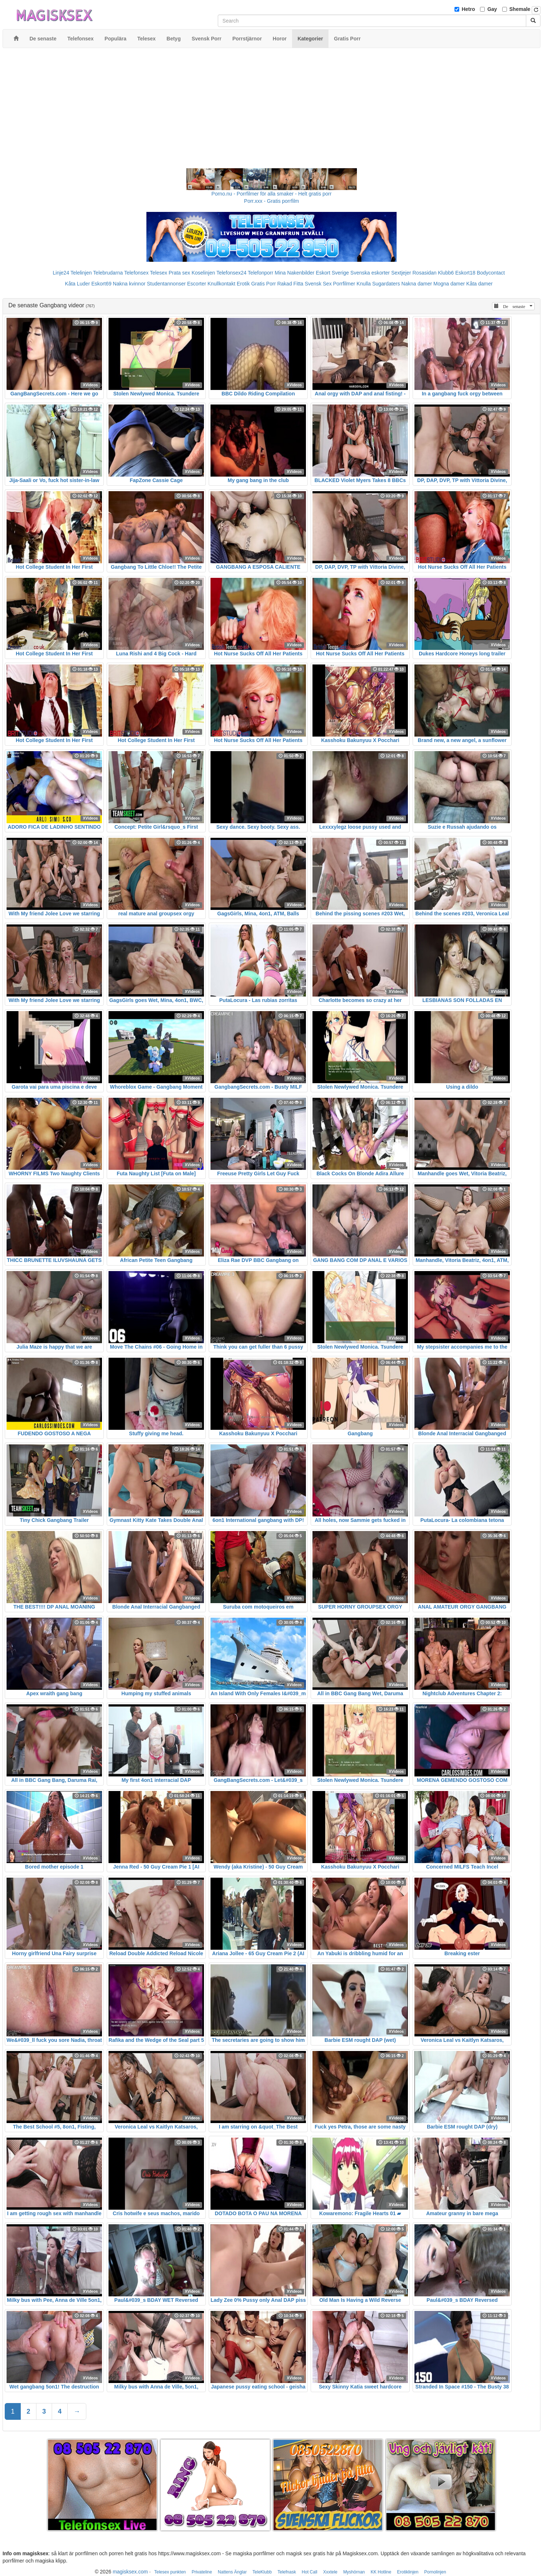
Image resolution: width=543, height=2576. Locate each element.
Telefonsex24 (231, 273)
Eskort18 (465, 273)
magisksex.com (130, 2572)
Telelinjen (81, 273)
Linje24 (61, 273)
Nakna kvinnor (129, 284)
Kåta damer (479, 284)
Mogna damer (449, 284)
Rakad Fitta (290, 284)
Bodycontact (491, 273)
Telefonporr (260, 273)
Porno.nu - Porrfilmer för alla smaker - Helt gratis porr (272, 194)
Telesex (158, 273)
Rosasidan (424, 273)
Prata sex (179, 273)
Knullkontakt (221, 284)
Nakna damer (416, 284)
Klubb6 (446, 273)
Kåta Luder (77, 284)
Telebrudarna (108, 273)
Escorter (196, 284)
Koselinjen (203, 273)
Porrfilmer (344, 284)
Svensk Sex (318, 284)
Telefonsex (136, 273)
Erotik (243, 284)
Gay (492, 9)
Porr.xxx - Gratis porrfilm (271, 201)
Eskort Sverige (332, 273)
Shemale (520, 9)
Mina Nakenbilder (294, 273)
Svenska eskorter (370, 273)
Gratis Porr (263, 284)
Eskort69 (101, 284)
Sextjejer (401, 273)
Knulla (364, 284)
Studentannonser (166, 284)
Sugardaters (386, 284)
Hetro (468, 9)
